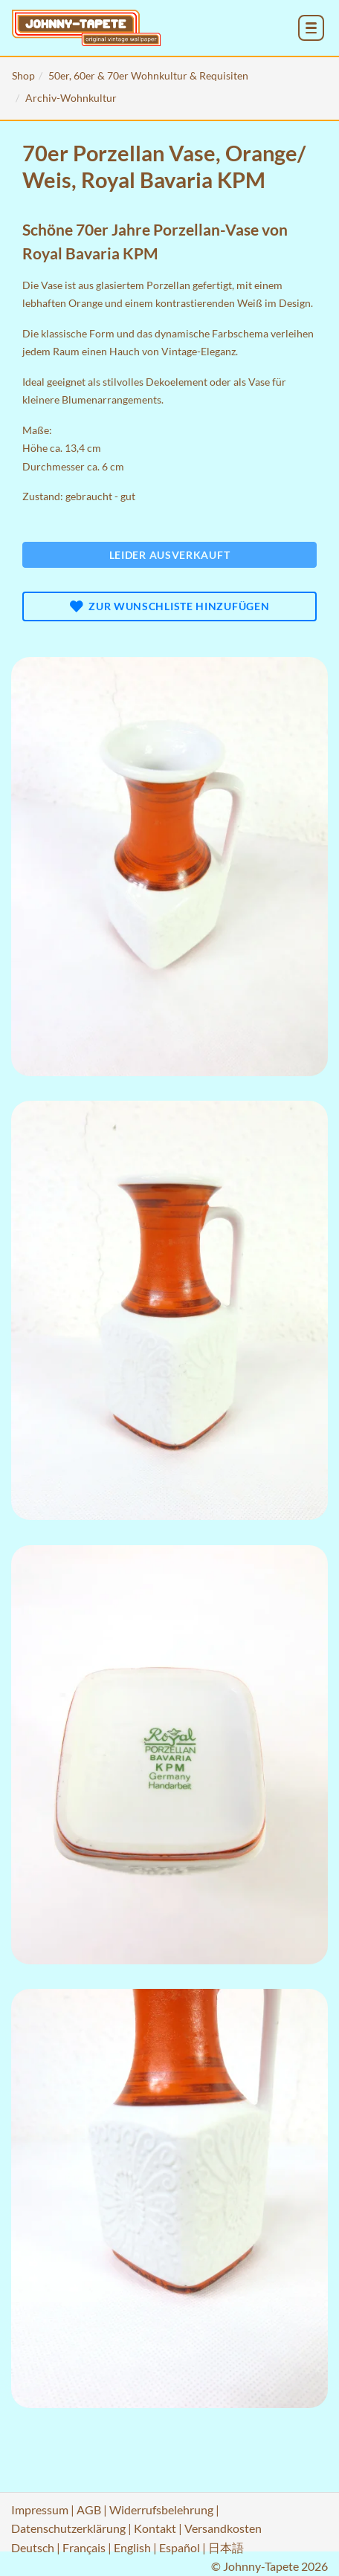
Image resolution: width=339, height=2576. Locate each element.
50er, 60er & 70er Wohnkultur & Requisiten (148, 75)
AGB (89, 2509)
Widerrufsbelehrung (161, 2509)
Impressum (39, 2509)
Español (179, 2547)
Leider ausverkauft (169, 554)
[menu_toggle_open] (311, 28)
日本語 (226, 2547)
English (132, 2547)
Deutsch (32, 2547)
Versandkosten (223, 2528)
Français (84, 2547)
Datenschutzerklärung (68, 2528)
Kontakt (155, 2528)
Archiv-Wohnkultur (71, 97)
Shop (23, 75)
